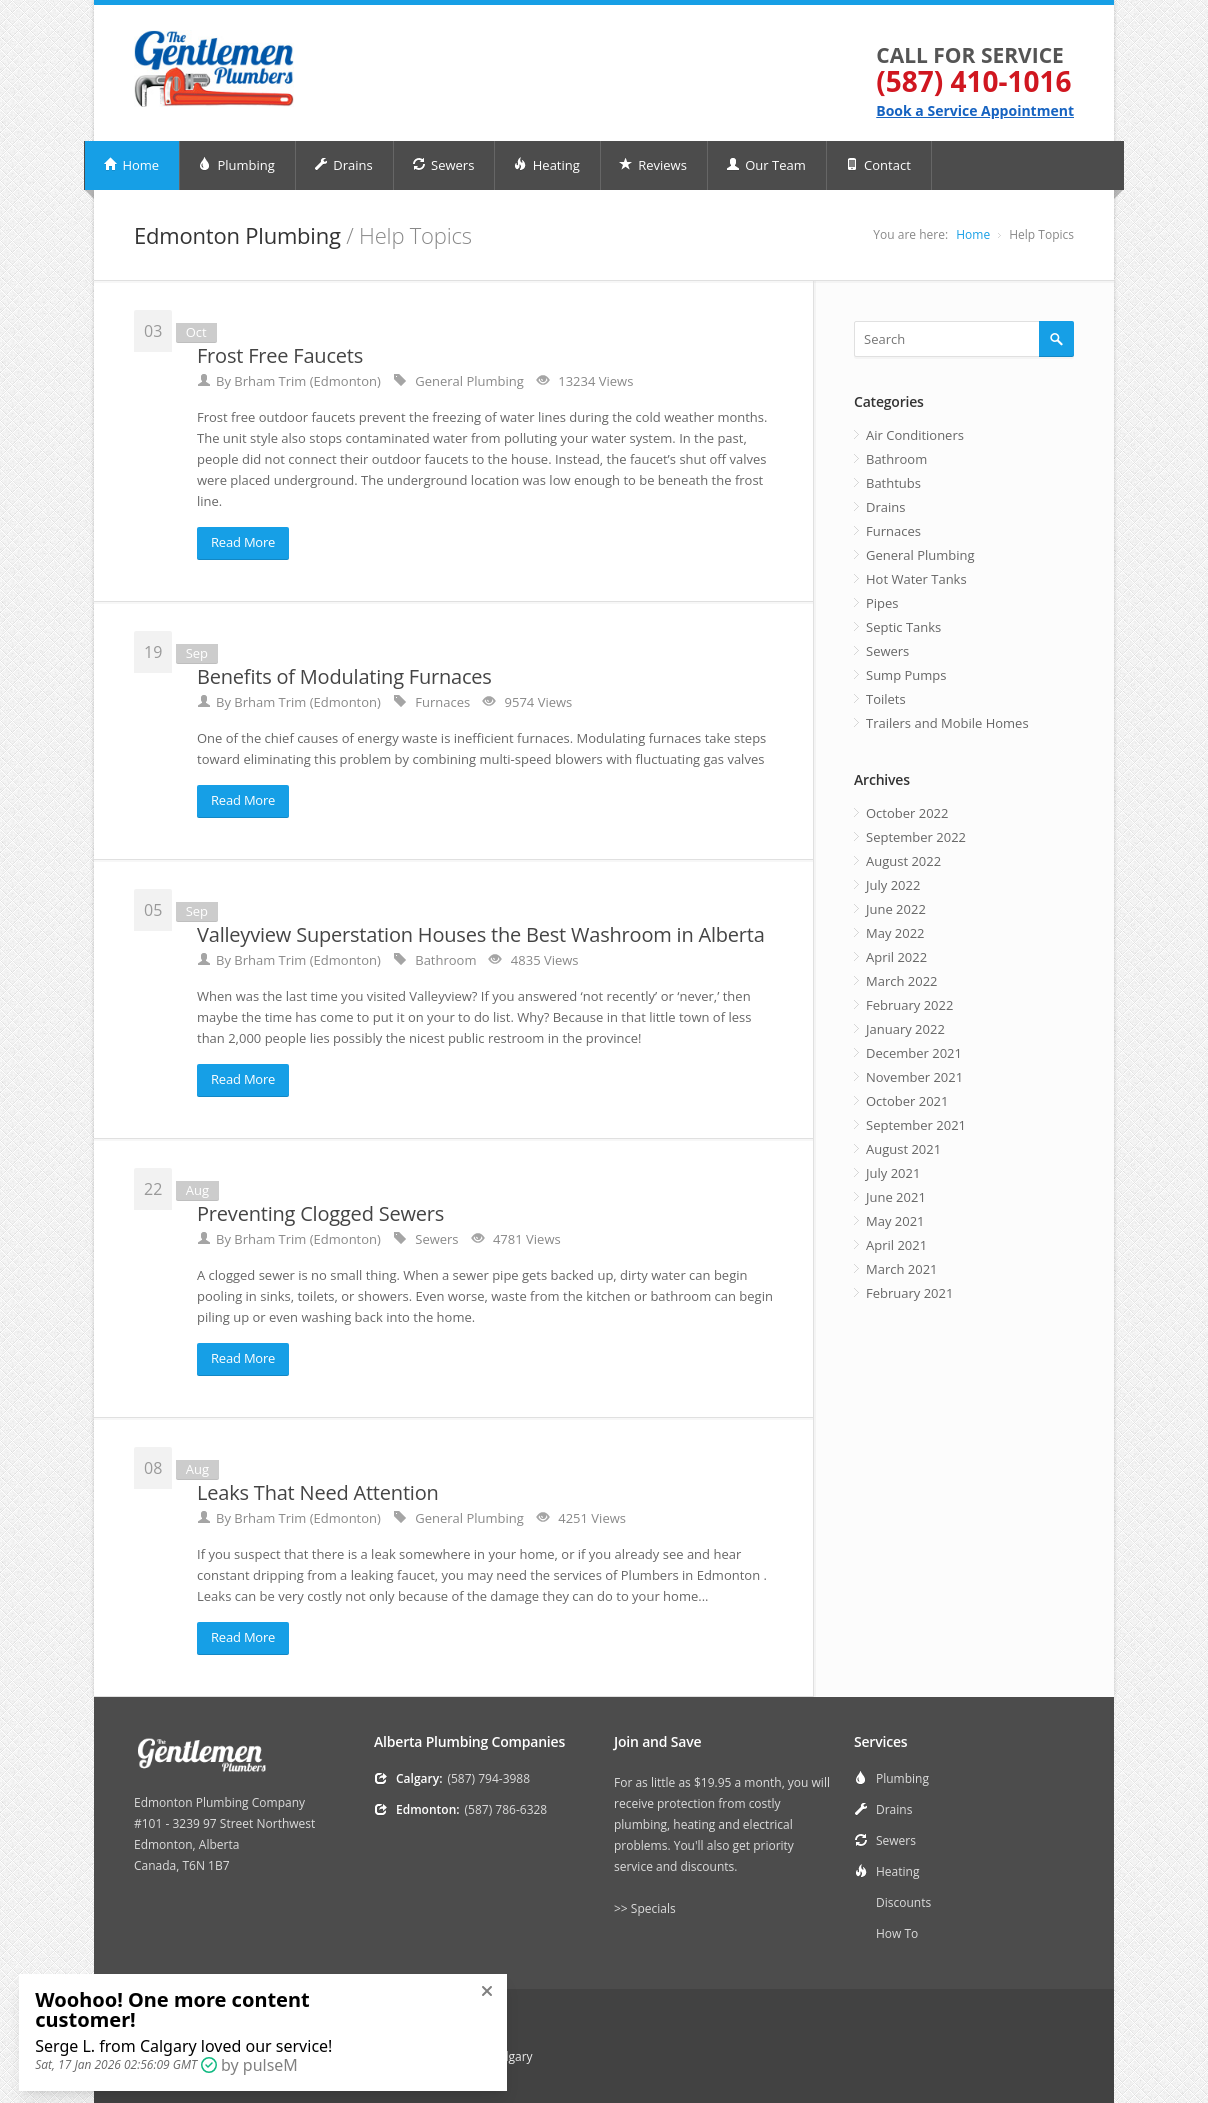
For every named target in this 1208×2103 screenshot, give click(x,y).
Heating (546, 165)
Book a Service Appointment (975, 110)
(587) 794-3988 (488, 1778)
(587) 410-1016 (973, 81)
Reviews (653, 165)
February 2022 (909, 1005)
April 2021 (896, 1245)
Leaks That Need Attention (318, 1492)
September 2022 (916, 837)
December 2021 (914, 1053)
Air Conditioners (915, 435)
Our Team (766, 165)
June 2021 (896, 1197)
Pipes (882, 603)
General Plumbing (920, 555)
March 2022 (902, 981)
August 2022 (903, 861)
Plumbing (236, 165)
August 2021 (903, 1149)
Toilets (886, 699)
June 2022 (896, 909)
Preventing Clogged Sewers (320, 1213)
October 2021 (907, 1101)
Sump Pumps (906, 675)
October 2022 (907, 813)
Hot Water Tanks (916, 579)
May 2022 (895, 933)
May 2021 (895, 1221)
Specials (653, 1908)
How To (897, 1933)
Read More (243, 542)
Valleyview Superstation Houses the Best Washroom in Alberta (481, 934)
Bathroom (896, 459)
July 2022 (893, 885)
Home (131, 165)
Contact (878, 165)
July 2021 (893, 1173)
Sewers (443, 165)
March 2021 (902, 1269)
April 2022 (896, 957)
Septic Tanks (903, 627)
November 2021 (914, 1077)
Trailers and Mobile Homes (947, 723)
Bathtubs (893, 483)
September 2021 (916, 1125)
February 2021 (909, 1293)
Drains (343, 165)
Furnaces (893, 531)
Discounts (903, 1902)
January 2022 (905, 1029)
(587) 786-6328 (506, 1809)
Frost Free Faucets (280, 355)
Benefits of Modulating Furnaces (344, 676)
